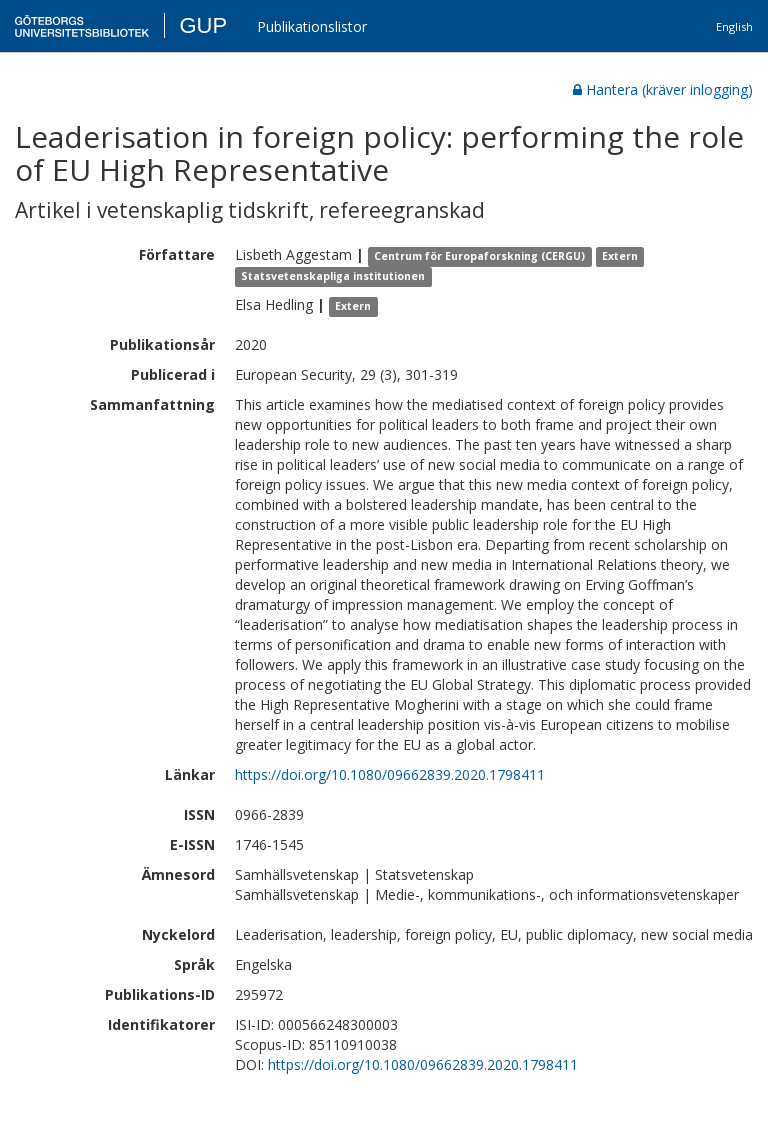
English (734, 26)
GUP (203, 25)
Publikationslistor (312, 26)
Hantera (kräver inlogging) (663, 89)
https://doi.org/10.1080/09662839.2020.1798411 (390, 774)
